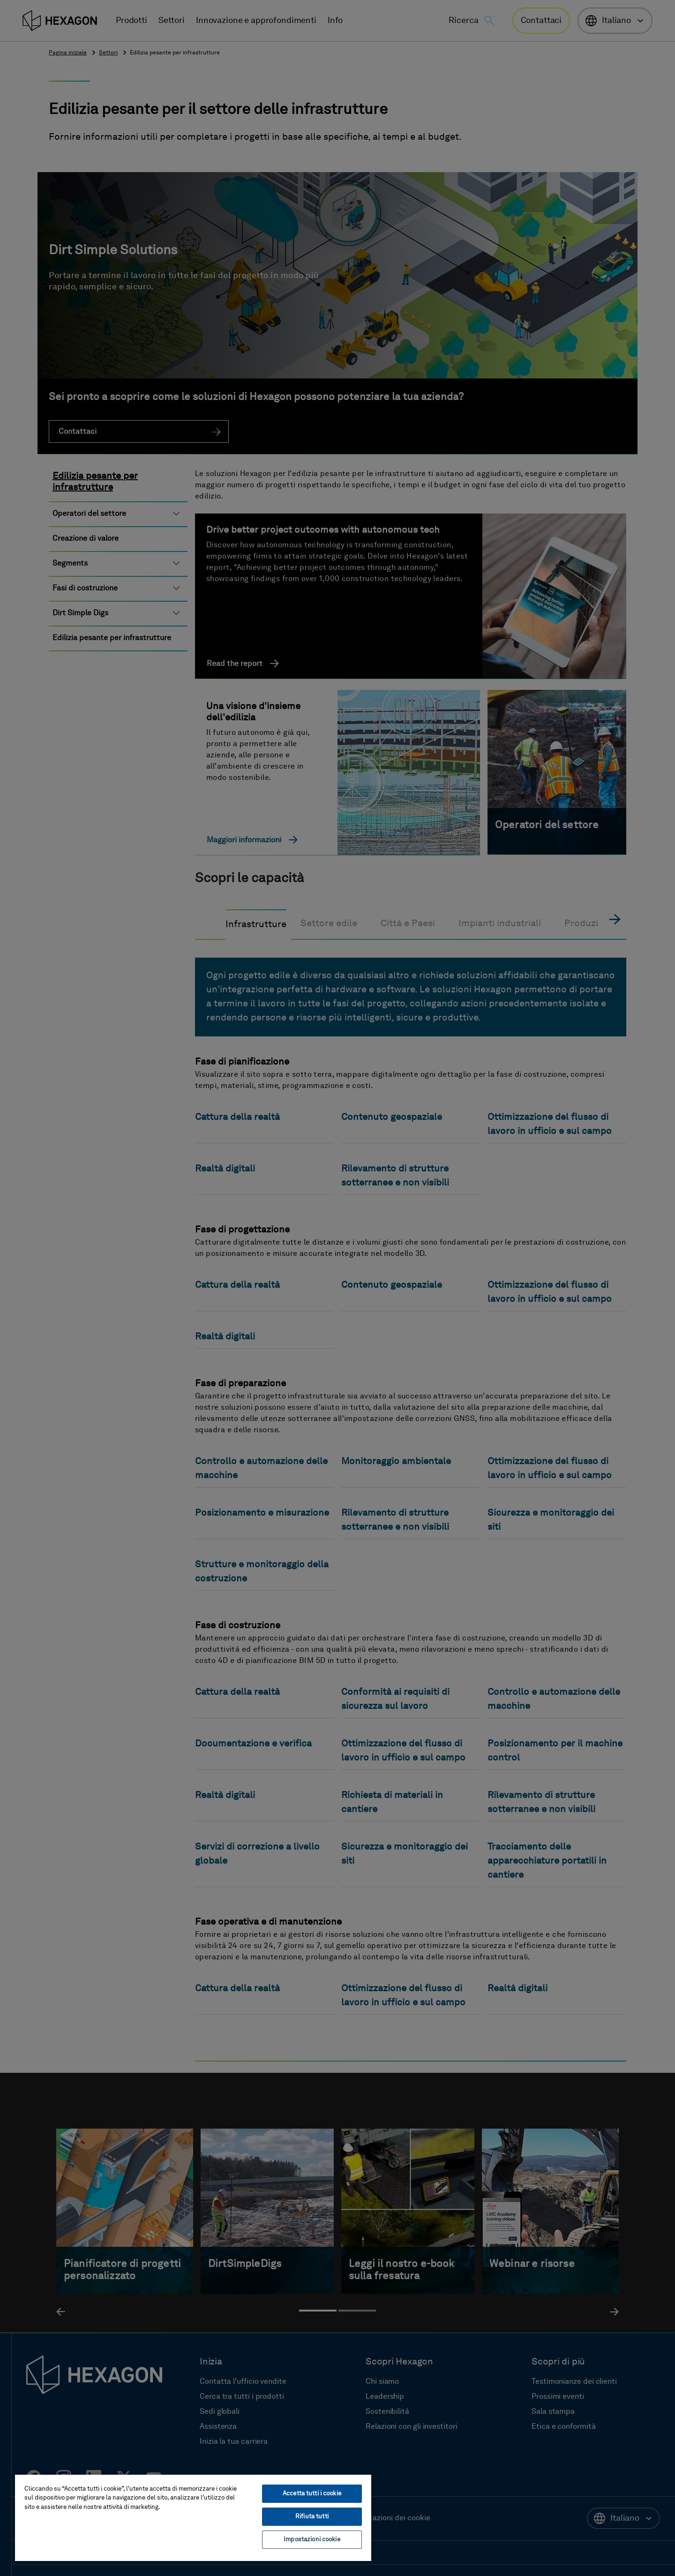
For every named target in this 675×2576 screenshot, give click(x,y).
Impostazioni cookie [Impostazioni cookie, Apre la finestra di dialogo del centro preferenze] (312, 2540)
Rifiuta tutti (312, 2517)
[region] (193, 2517)
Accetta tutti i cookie (312, 2494)
